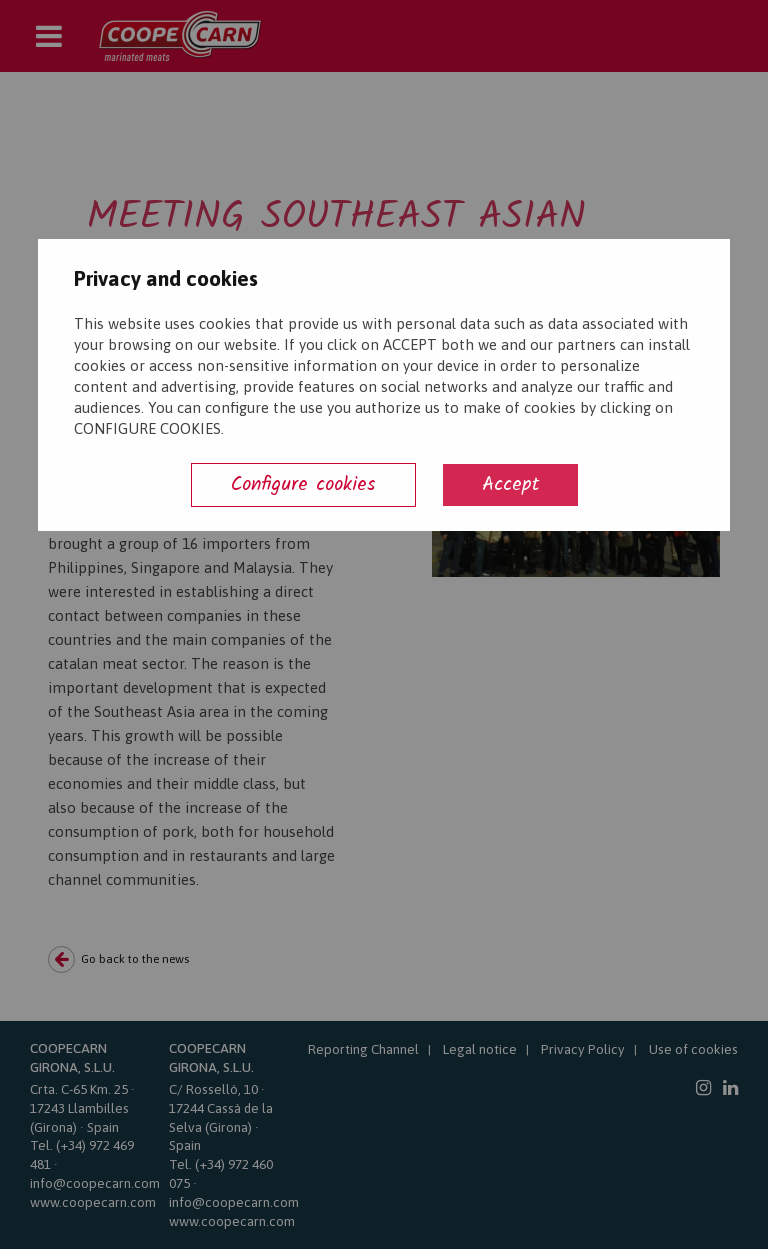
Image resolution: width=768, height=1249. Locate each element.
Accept (510, 484)
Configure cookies (303, 484)
